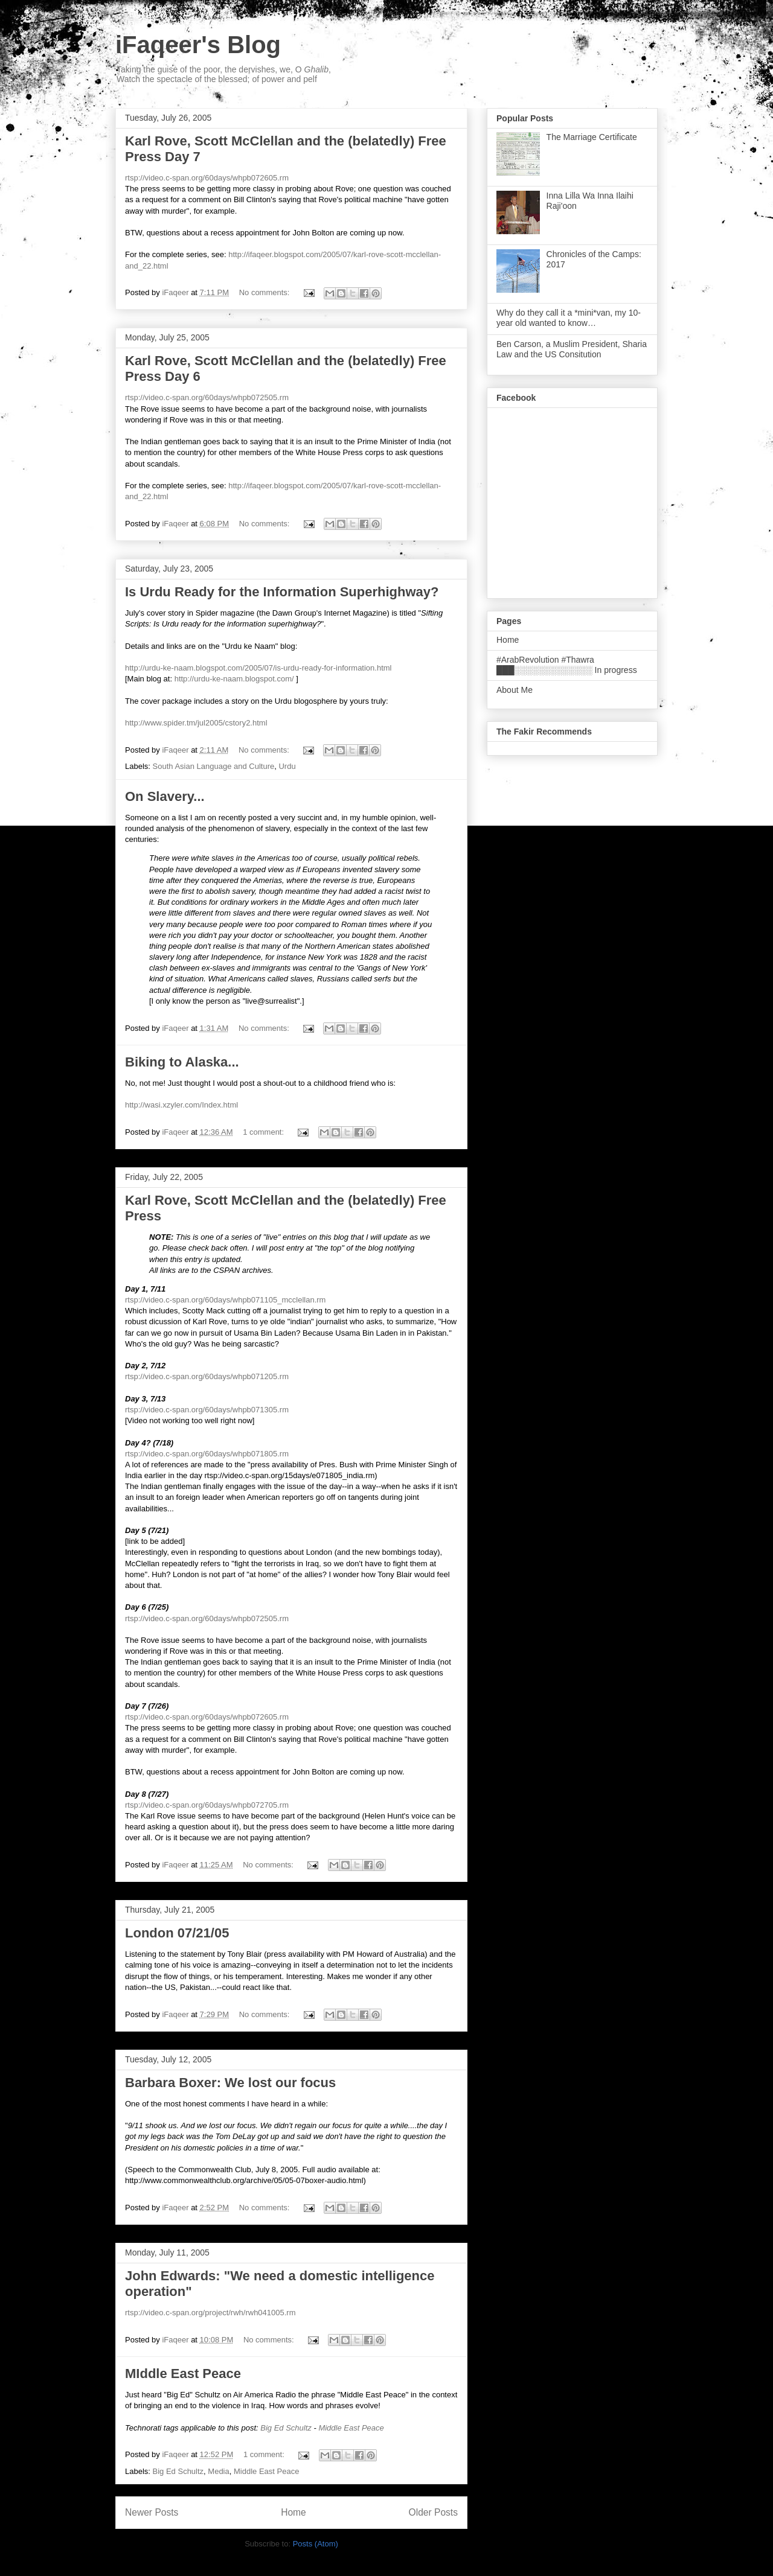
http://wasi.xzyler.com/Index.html (181, 1104)
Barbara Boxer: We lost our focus (230, 2082)
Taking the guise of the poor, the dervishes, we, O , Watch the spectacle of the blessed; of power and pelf (224, 74)
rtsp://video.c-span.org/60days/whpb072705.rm (207, 1804)
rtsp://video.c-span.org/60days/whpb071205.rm (207, 1376)
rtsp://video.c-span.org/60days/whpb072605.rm (207, 177)
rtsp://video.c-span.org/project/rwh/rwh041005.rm (210, 2312)
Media (218, 2471)
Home (293, 2512)
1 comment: (264, 1132)
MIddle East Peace (183, 2373)
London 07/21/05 (177, 1932)
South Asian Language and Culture (214, 766)
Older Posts (433, 2512)
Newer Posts (151, 2512)
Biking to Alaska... (182, 1062)
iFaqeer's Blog (198, 44)
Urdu (286, 766)
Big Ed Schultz (286, 2427)
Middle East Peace (350, 2427)
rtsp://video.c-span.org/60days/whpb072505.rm (207, 397)
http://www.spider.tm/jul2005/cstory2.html (196, 722)
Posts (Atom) (315, 2543)
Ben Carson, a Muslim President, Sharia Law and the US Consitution (571, 349)
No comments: (265, 292)
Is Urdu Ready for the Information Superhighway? (282, 591)
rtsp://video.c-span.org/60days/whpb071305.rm (207, 1409)
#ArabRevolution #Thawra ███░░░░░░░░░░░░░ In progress (566, 665)
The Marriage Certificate (592, 137)
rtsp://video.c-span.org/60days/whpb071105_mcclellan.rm (225, 1299)
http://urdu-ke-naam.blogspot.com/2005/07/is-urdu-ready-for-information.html (258, 667)
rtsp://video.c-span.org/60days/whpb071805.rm (207, 1453)
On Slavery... (165, 796)
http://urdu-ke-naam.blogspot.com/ (234, 678)
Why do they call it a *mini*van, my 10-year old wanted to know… (568, 318)
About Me (514, 690)
